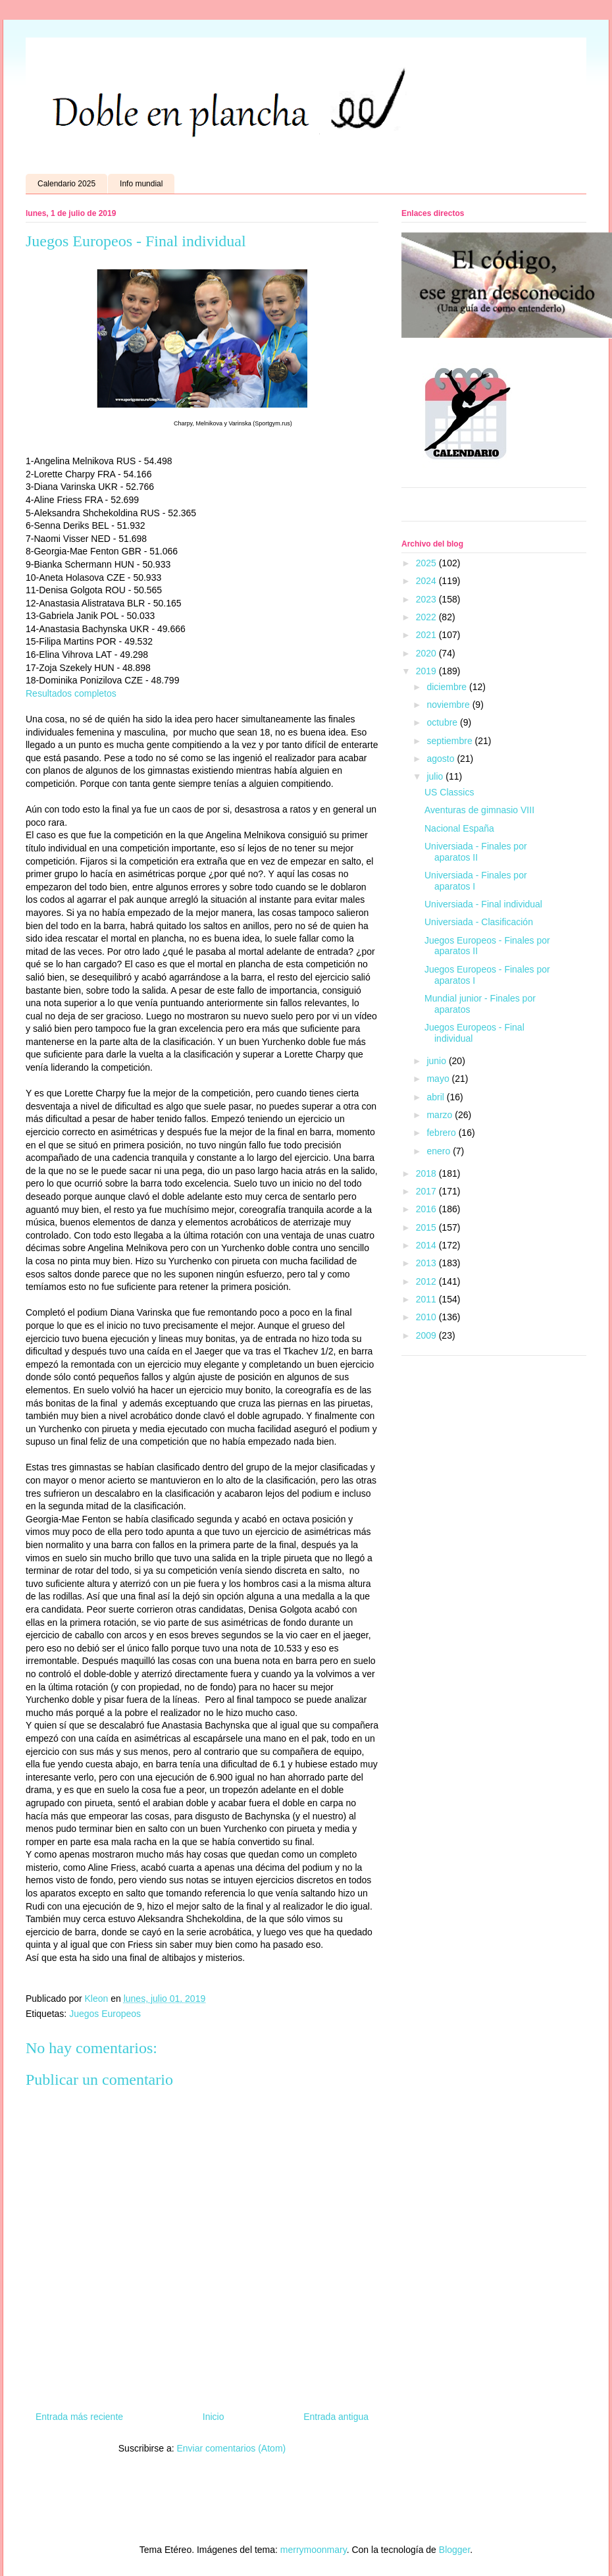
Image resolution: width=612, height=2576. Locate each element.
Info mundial (141, 183)
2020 (427, 653)
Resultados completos (71, 693)
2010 (427, 1317)
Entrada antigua (336, 2416)
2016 (427, 1209)
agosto (441, 758)
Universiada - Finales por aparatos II (475, 852)
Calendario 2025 (66, 183)
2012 (427, 1281)
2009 (427, 1335)
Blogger (454, 2549)
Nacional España (459, 828)
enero (439, 1151)
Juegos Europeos (105, 2013)
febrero (442, 1132)
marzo (440, 1115)
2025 (427, 563)
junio (437, 1061)
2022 (427, 617)
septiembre (450, 741)
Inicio (213, 2416)
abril (436, 1097)
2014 (427, 1245)
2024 (427, 581)
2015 (427, 1227)
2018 (427, 1173)
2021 (427, 635)
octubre (443, 722)
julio (436, 776)
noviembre (449, 704)
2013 (427, 1263)
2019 (427, 671)
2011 (427, 1299)
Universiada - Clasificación (478, 922)
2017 (427, 1191)
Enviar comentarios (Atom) (231, 2448)
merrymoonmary (313, 2549)
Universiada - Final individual (483, 904)
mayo (438, 1078)
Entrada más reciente (79, 2416)
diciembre (447, 687)
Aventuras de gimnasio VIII (479, 810)
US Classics (449, 792)
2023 (427, 599)
